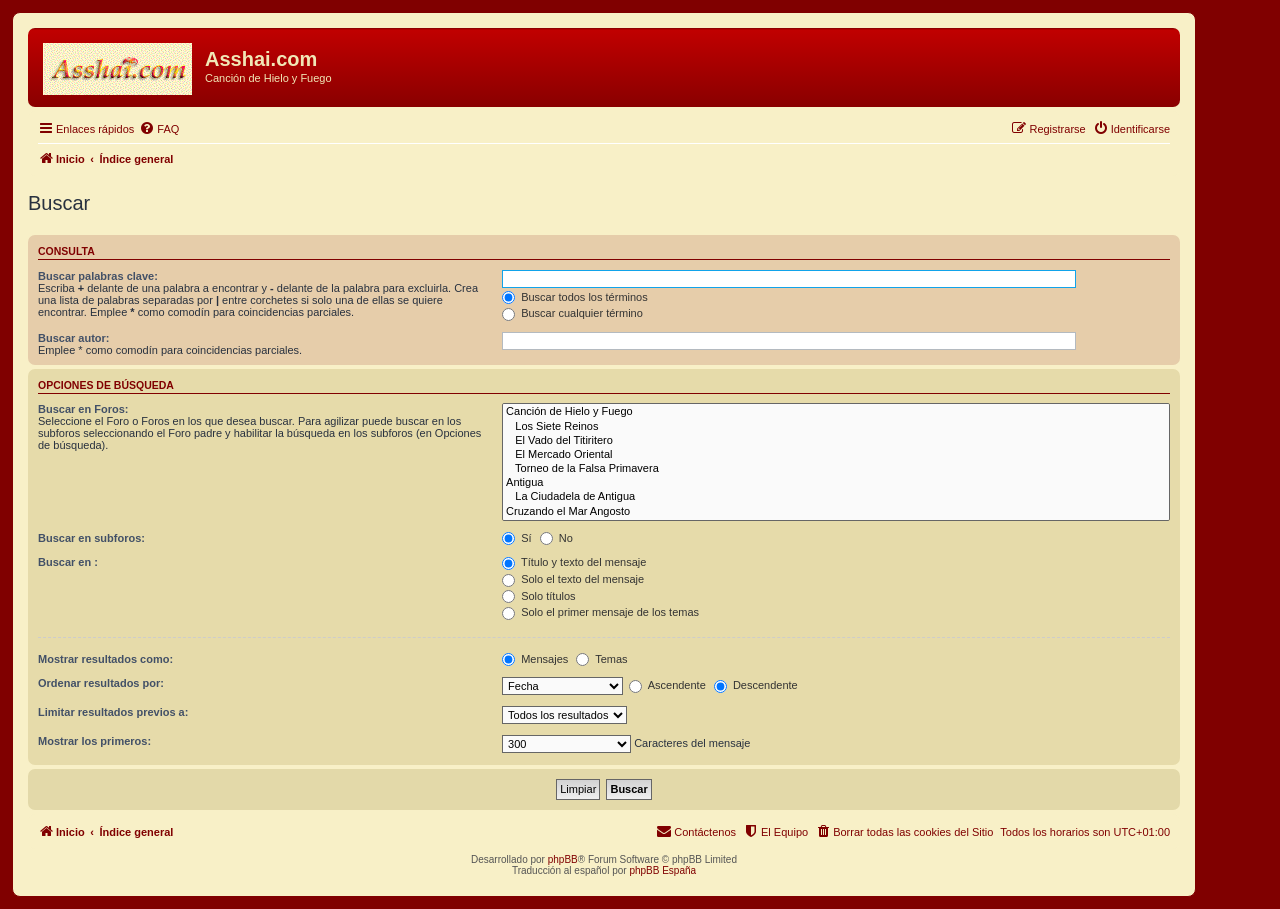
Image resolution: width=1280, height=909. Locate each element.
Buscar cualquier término (572, 313)
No (556, 538)
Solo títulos (538, 596)
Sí (516, 538)
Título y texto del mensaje (574, 562)
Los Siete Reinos (836, 427)
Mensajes (535, 659)
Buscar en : (68, 562)
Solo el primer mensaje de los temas (600, 612)
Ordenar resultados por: (101, 683)
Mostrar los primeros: (94, 741)
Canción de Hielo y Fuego (836, 412)
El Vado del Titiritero (836, 441)
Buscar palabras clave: (98, 276)
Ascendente (667, 685)
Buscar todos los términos (575, 297)
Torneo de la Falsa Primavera (836, 469)
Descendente (756, 685)
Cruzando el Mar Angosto (836, 512)
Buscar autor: (74, 338)
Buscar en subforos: (91, 538)
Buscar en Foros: (83, 409)
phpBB (563, 859)
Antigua (836, 483)
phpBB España (662, 870)
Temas (601, 659)
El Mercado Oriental (836, 455)
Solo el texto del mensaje (573, 579)
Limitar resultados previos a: (113, 712)
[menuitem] (159, 129)
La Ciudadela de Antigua (836, 497)
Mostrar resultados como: (105, 659)
